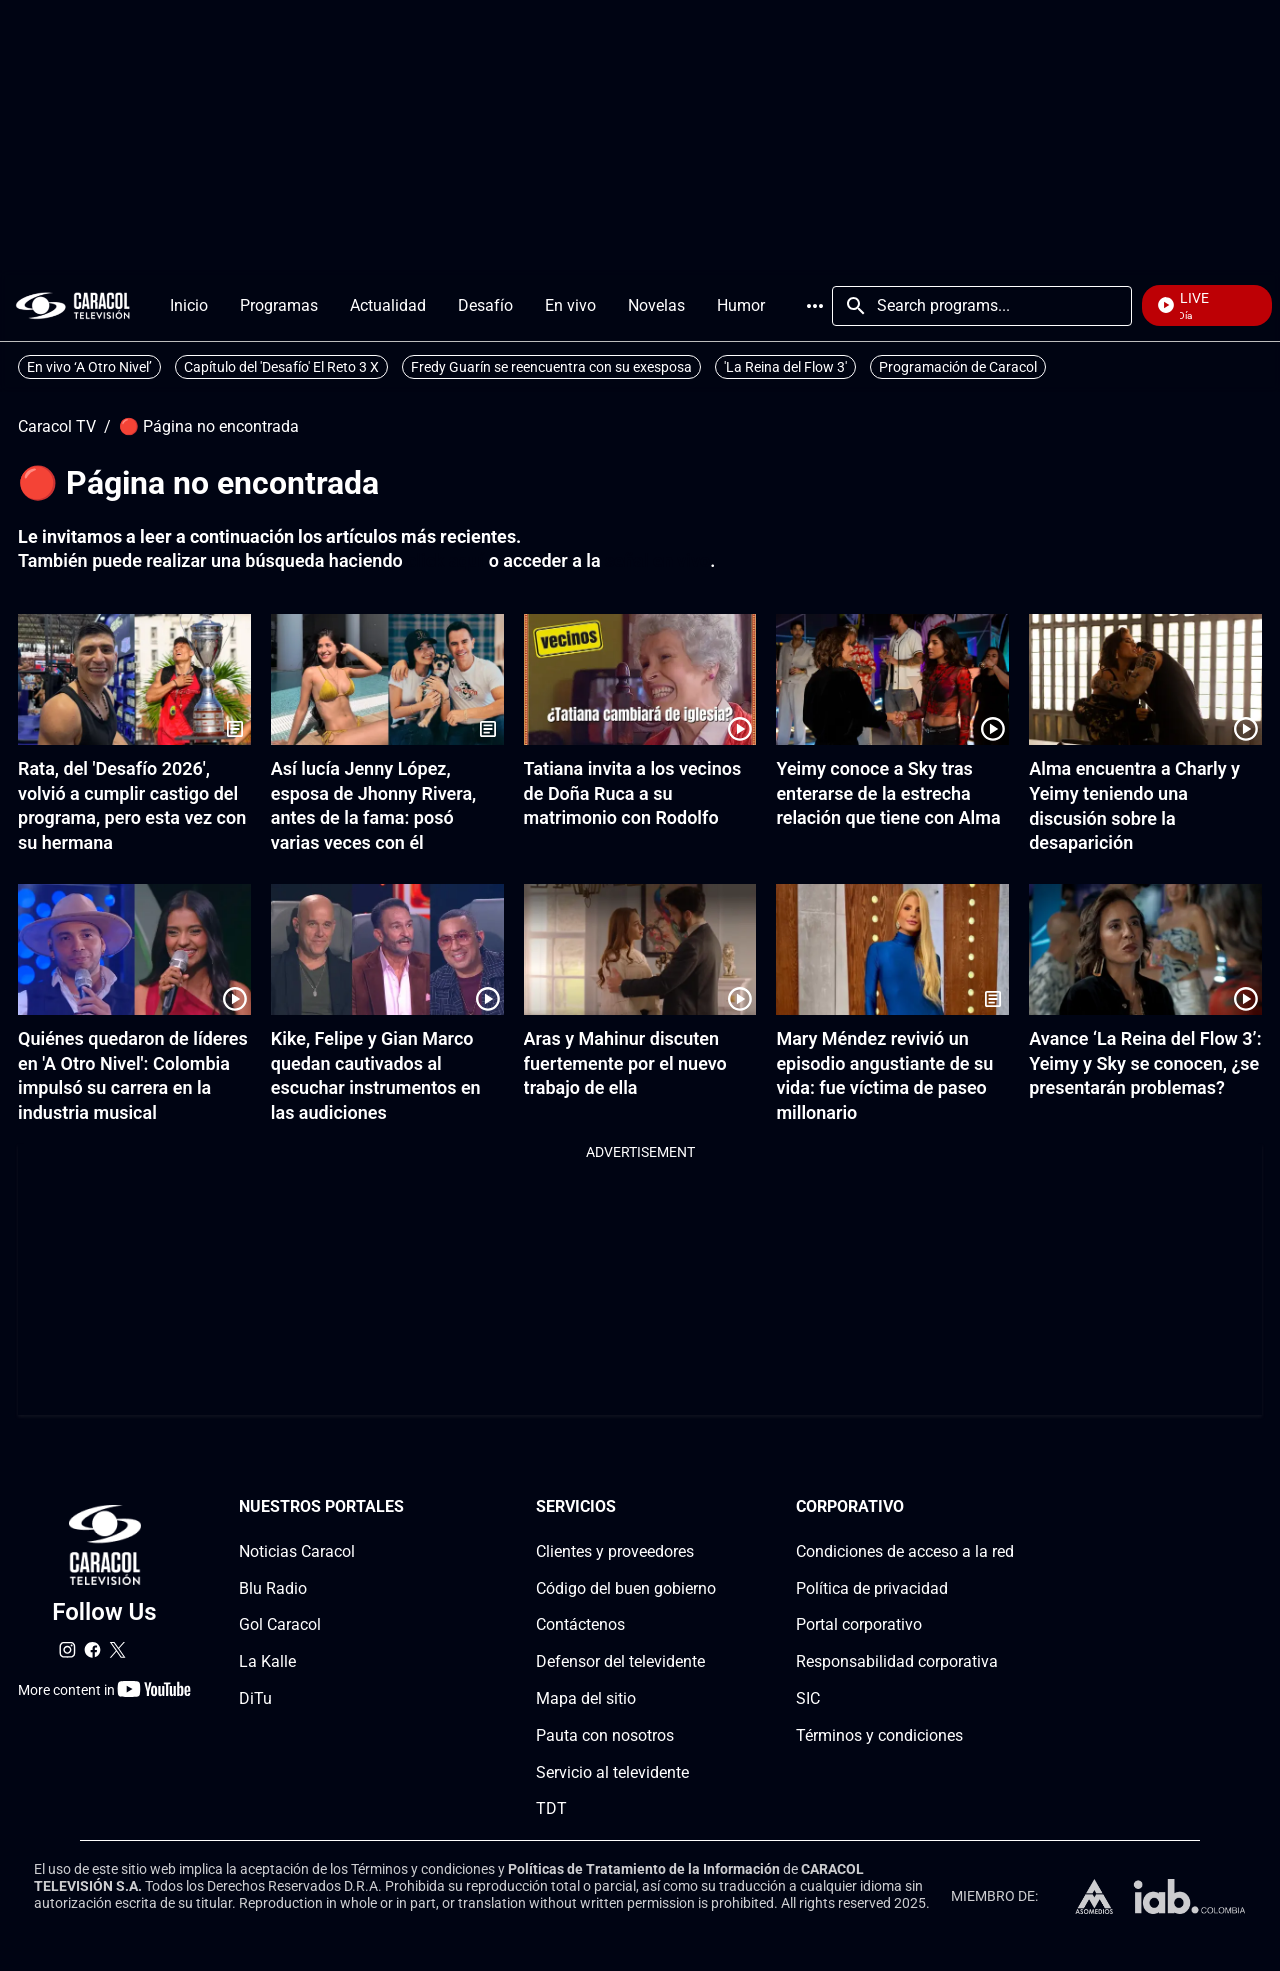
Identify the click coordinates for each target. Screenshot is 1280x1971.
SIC (808, 1698)
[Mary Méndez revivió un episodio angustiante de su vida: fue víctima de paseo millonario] (892, 949)
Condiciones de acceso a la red (905, 1551)
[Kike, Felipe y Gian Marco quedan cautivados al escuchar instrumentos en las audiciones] (387, 949)
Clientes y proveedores (615, 1551)
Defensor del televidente (620, 1661)
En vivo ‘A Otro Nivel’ (89, 367)
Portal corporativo (859, 1624)
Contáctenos (580, 1624)
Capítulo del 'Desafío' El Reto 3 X (281, 367)
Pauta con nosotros (605, 1735)
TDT (551, 1808)
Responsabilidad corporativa (897, 1661)
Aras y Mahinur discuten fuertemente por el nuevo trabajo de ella (625, 1063)
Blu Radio (273, 1587)
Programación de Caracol (958, 367)
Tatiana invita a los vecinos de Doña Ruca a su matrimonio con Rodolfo (633, 793)
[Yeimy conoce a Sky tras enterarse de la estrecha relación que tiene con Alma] (892, 679)
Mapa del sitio (586, 1698)
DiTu (255, 1698)
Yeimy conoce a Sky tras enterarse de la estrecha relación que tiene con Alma (888, 793)
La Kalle (267, 1661)
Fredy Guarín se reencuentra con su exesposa (551, 367)
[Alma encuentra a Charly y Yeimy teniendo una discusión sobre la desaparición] (1145, 679)
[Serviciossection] (710, 1507)
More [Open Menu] (815, 306)
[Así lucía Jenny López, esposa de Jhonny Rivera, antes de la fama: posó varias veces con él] (387, 679)
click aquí (445, 560)
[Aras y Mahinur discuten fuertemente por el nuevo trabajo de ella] (640, 949)
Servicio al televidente (612, 1771)
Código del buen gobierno (626, 1587)
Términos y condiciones (879, 1735)
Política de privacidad (872, 1587)
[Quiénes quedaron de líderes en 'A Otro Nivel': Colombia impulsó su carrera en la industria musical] (134, 949)
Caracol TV (57, 427)
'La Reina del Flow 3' (785, 367)
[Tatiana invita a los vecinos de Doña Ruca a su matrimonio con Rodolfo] (640, 679)
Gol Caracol (280, 1624)
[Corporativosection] (1008, 1507)
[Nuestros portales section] (410, 1507)
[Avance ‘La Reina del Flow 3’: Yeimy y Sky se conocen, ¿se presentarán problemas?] (1145, 949)
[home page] (73, 305)
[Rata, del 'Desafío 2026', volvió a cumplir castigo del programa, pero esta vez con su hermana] (134, 679)
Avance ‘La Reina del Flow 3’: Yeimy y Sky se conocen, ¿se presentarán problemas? (1145, 1063)
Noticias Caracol (297, 1551)
